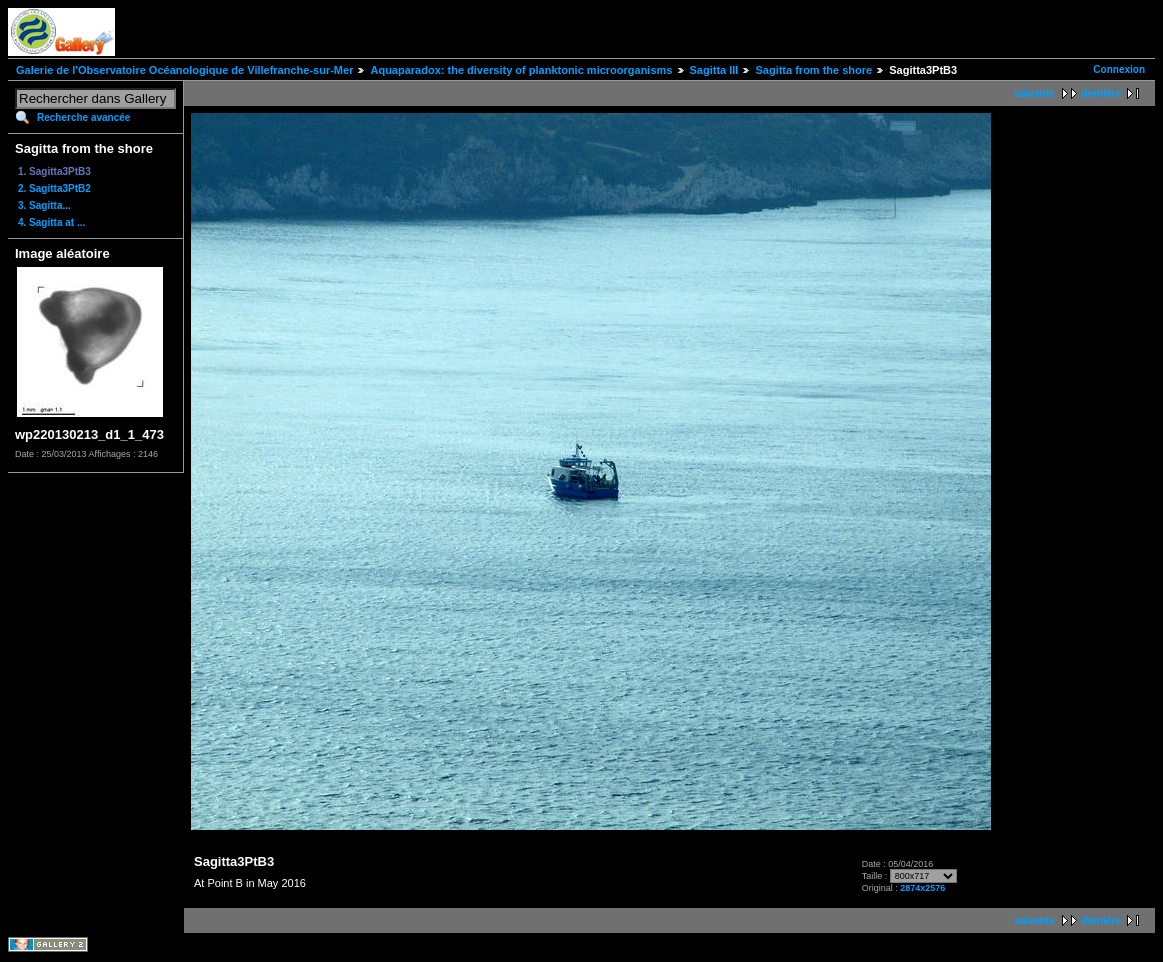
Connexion (1119, 69)
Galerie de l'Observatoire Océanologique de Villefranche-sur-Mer (184, 70)
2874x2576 (922, 888)
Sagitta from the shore (813, 70)
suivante (1034, 93)
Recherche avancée (83, 117)
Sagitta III (714, 70)
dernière (1101, 93)
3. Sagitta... (44, 205)
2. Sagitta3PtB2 (54, 188)
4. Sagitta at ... (51, 222)
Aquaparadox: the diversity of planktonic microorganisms (521, 70)
